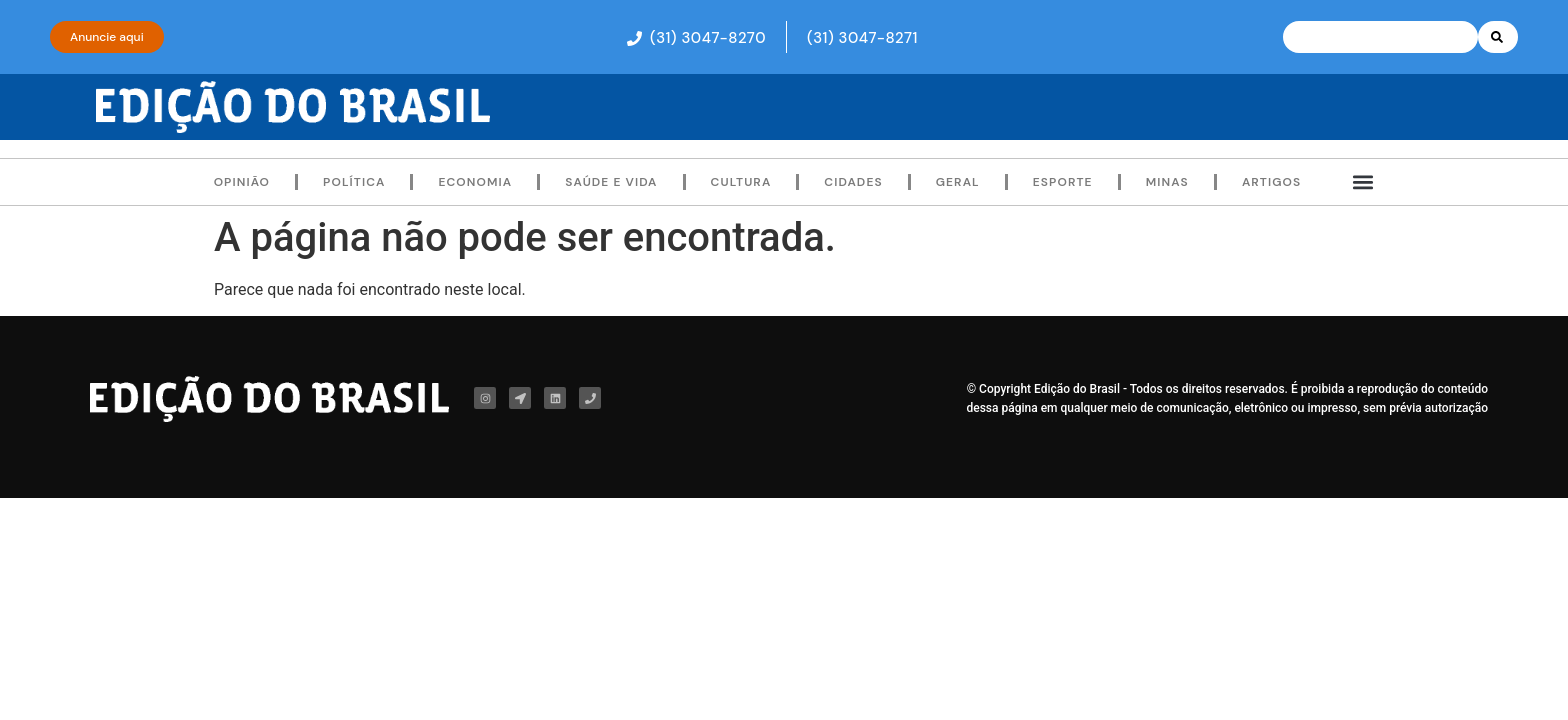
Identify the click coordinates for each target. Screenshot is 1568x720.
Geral (958, 182)
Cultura (741, 182)
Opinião (242, 182)
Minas (1167, 182)
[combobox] (1380, 37)
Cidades (853, 182)
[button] (686, 37)
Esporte (1063, 182)
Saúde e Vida (611, 182)
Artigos (1271, 182)
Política (354, 182)
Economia (475, 182)
